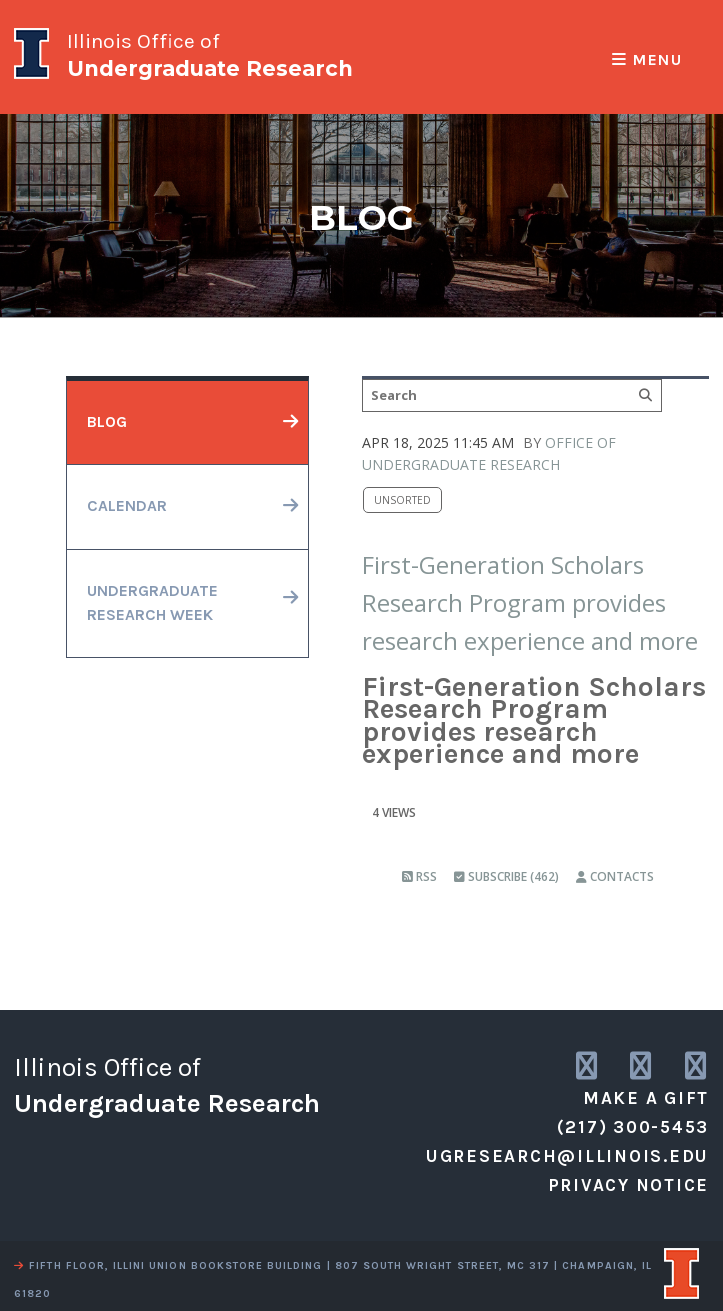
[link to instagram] (588, 1066)
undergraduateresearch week (152, 603)
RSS (419, 876)
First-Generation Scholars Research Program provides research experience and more (530, 603)
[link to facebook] (697, 1066)
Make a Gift (646, 1098)
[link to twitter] (642, 1066)
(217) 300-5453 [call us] (633, 1127)
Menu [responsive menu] (647, 60)
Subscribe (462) (506, 876)
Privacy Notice (629, 1185)
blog (107, 422)
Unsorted (402, 500)
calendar (127, 506)
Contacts (615, 876)
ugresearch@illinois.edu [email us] (567, 1156)
